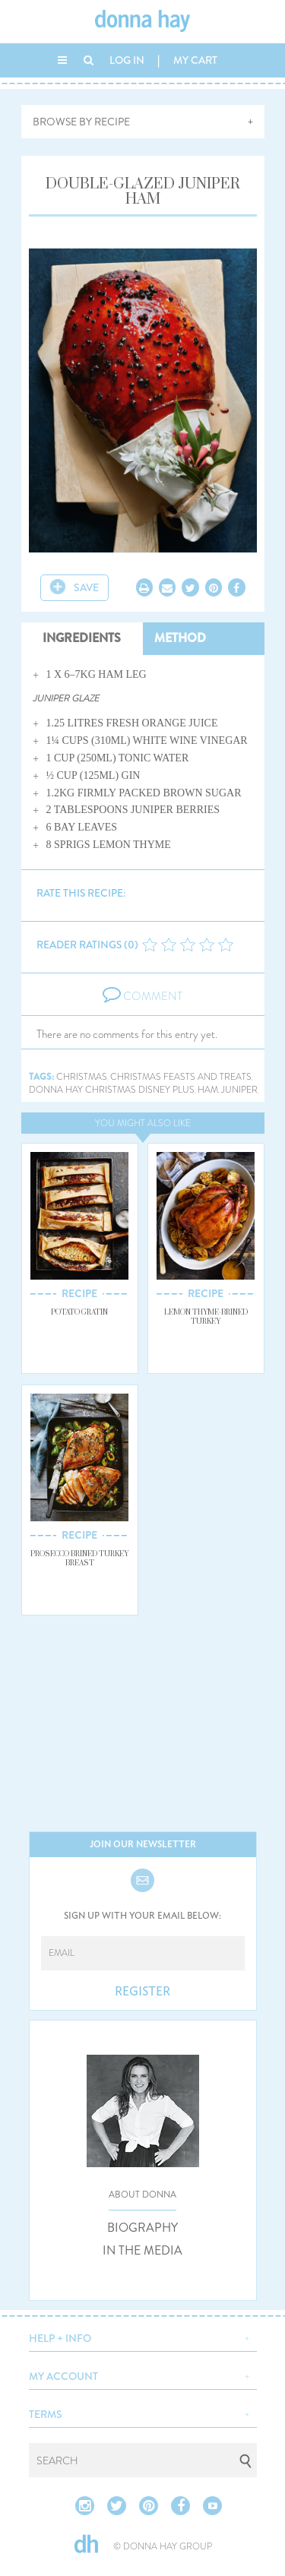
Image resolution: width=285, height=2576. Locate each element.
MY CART (195, 60)
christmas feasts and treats (181, 1077)
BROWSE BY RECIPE (81, 121)
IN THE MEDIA (142, 2250)
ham (208, 1090)
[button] (143, 2336)
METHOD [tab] (180, 638)
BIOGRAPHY (142, 2228)
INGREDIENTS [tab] (82, 638)
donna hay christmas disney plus (112, 1090)
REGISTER (142, 1992)
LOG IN (126, 60)
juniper (239, 1090)
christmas (81, 1077)
